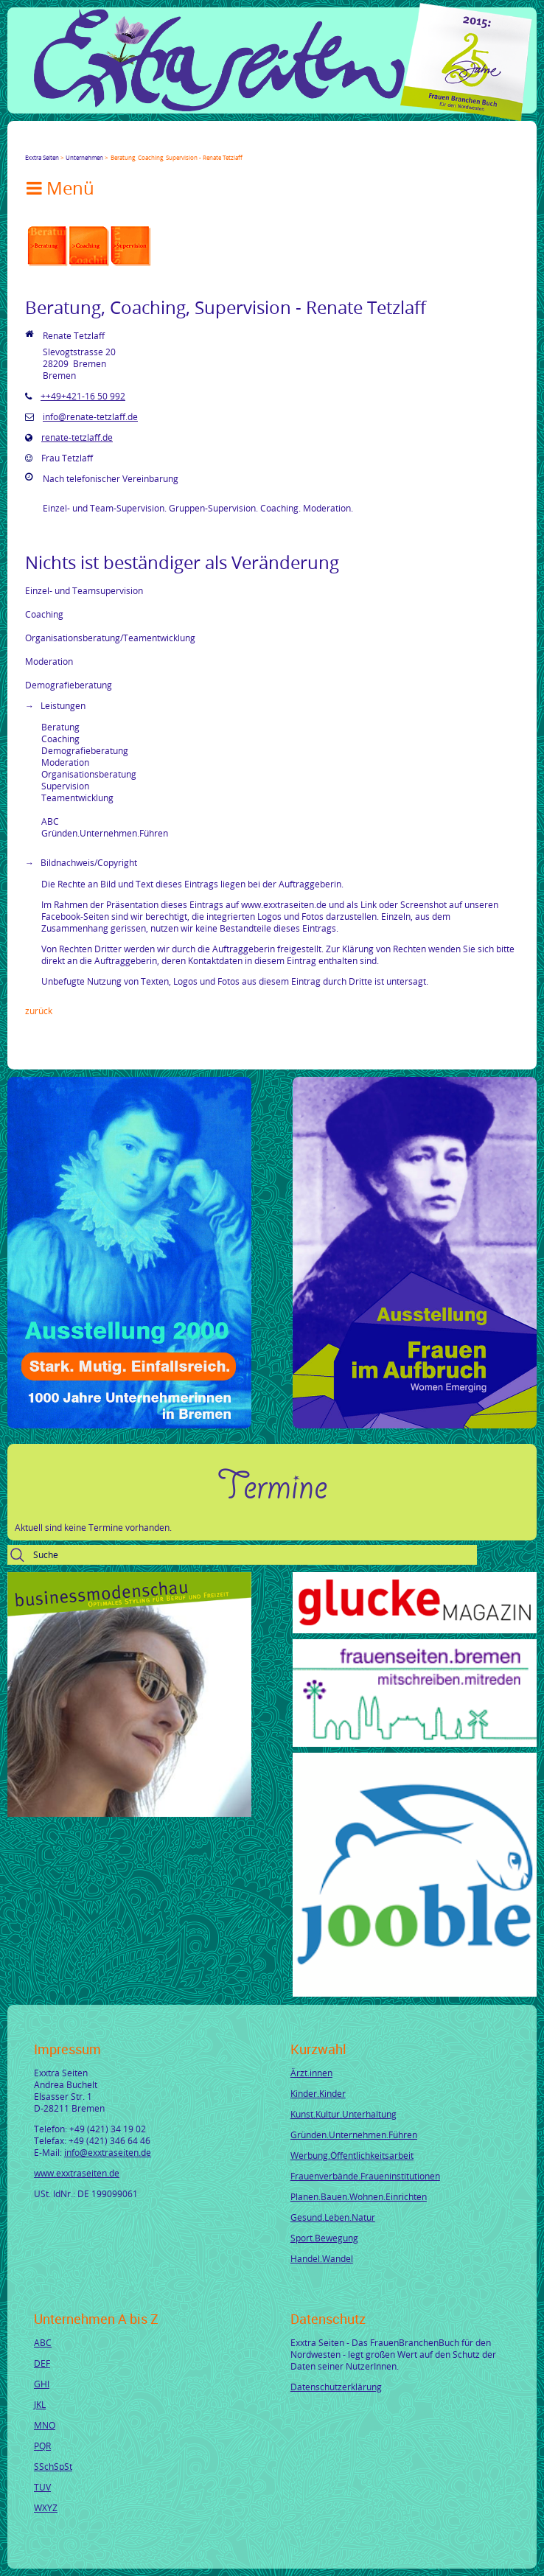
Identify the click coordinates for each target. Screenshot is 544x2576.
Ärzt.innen (311, 2072)
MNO (44, 2425)
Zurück (38, 1010)
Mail (119, 144)
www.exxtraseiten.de (76, 2173)
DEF (42, 2363)
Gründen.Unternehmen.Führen (353, 2134)
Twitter (49, 144)
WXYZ (45, 2507)
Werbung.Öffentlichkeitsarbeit (352, 2155)
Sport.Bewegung (324, 2238)
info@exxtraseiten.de (107, 2152)
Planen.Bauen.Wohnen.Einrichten (358, 2196)
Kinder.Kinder (318, 2093)
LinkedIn (84, 144)
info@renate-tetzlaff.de (90, 416)
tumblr (137, 144)
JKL (40, 2404)
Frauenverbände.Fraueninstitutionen (365, 2176)
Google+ (66, 144)
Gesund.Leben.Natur (332, 2217)
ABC (43, 2342)
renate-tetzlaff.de (77, 437)
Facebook (31, 144)
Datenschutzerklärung (336, 2386)
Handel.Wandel (321, 2258)
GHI (41, 2384)
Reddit (155, 144)
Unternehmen (84, 157)
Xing (102, 144)
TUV (42, 2487)
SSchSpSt (53, 2466)
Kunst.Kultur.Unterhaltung (343, 2114)
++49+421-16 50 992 (83, 396)
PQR (42, 2445)
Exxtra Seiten (42, 157)
